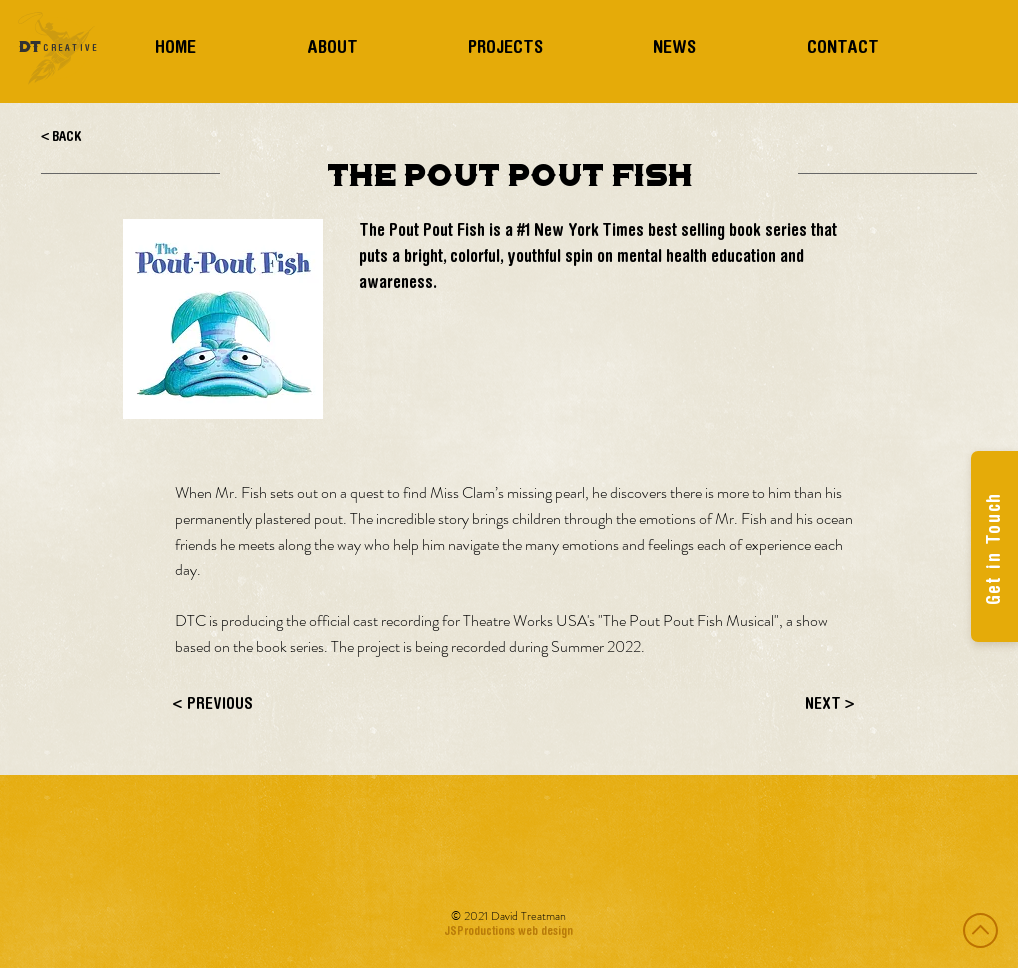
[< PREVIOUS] (239, 706)
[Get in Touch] (994, 546)
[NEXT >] (805, 706)
